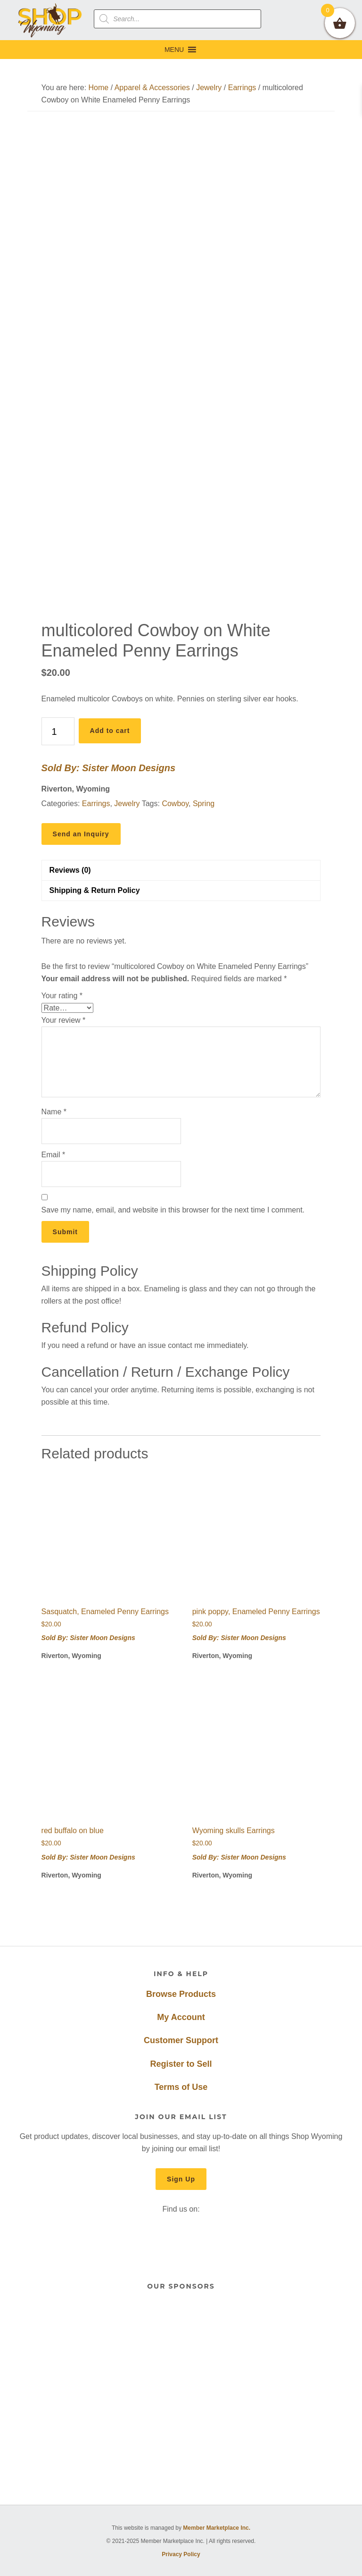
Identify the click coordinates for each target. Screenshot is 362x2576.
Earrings (242, 88)
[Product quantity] (57, 731)
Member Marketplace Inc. (216, 2528)
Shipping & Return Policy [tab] (94, 890)
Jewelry (209, 88)
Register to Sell (181, 2064)
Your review (63, 1020)
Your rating (61, 996)
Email (53, 1155)
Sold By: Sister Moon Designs (108, 768)
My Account (181, 2017)
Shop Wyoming (50, 20)
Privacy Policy (181, 2554)
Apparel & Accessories (152, 88)
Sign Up (181, 2179)
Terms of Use (181, 2087)
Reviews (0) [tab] (70, 870)
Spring (203, 804)
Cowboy (175, 804)
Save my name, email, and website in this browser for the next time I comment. (172, 1210)
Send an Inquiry (81, 834)
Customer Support (181, 2040)
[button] (174, 49)
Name (53, 1112)
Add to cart (110, 730)
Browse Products (181, 1994)
